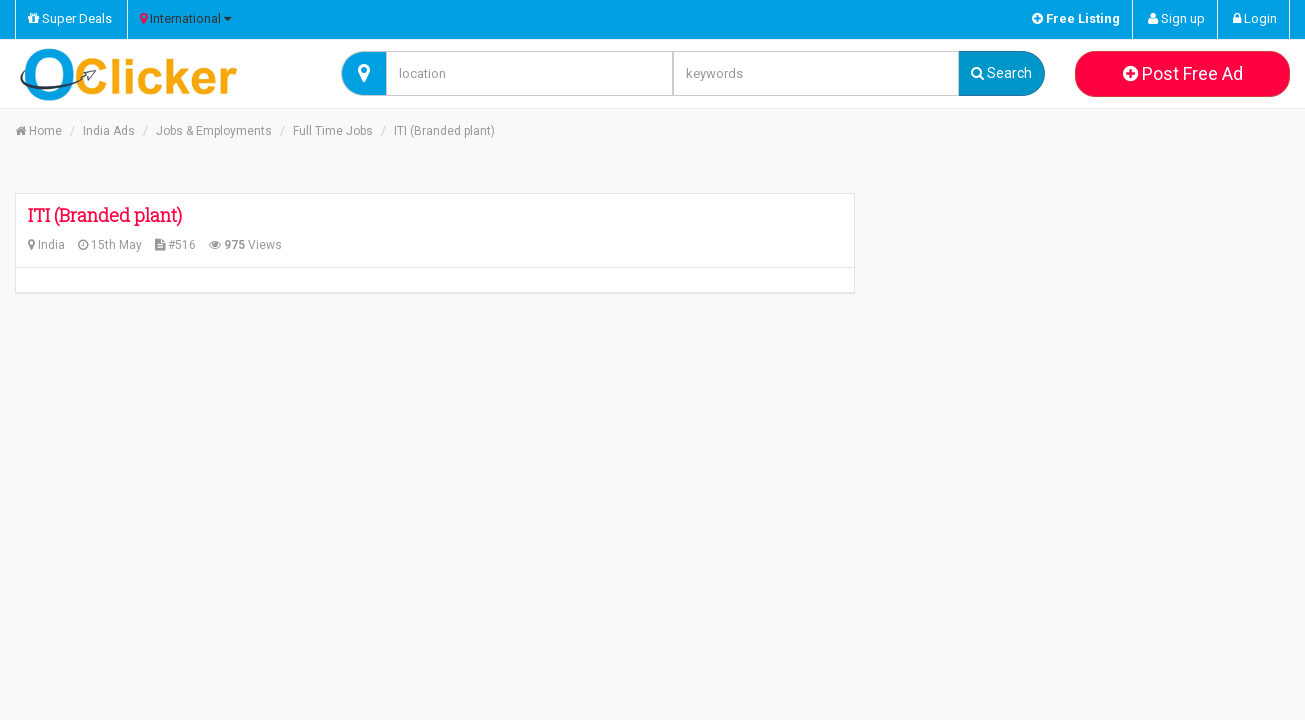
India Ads (109, 131)
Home (38, 131)
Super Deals (70, 18)
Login (1255, 18)
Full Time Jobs (333, 131)
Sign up (1176, 18)
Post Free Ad (1183, 73)
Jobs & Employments (214, 131)
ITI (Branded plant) (444, 131)
